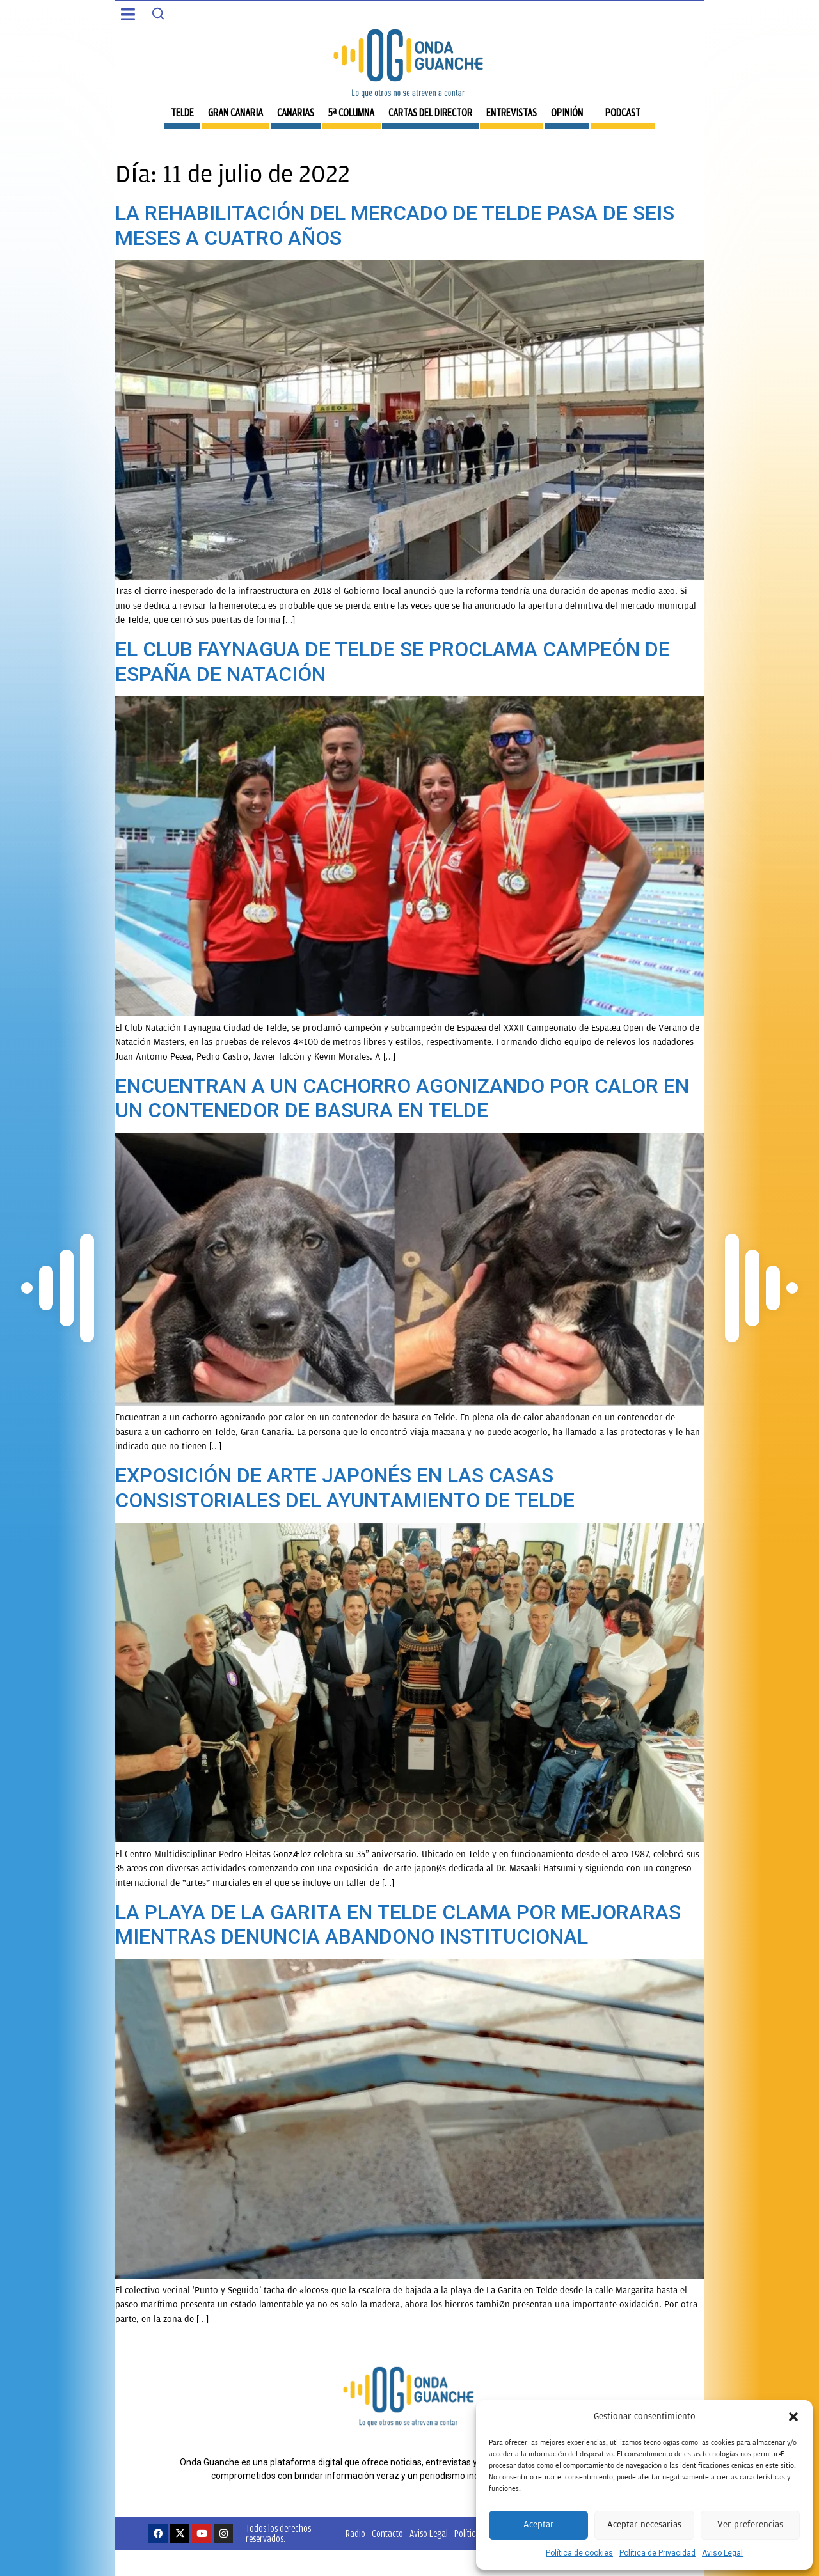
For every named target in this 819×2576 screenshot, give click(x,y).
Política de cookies (579, 2553)
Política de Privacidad (657, 2553)
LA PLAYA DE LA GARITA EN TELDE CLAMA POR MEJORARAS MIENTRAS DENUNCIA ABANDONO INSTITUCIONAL (398, 1924)
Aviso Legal (722, 2553)
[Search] (158, 13)
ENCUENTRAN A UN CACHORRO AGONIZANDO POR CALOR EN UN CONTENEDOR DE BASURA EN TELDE (402, 1098)
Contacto (387, 2533)
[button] (793, 2416)
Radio (355, 2533)
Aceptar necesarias (644, 2524)
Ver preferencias (750, 2524)
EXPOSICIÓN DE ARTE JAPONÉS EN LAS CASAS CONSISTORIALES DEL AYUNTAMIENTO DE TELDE (345, 1487)
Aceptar (538, 2524)
